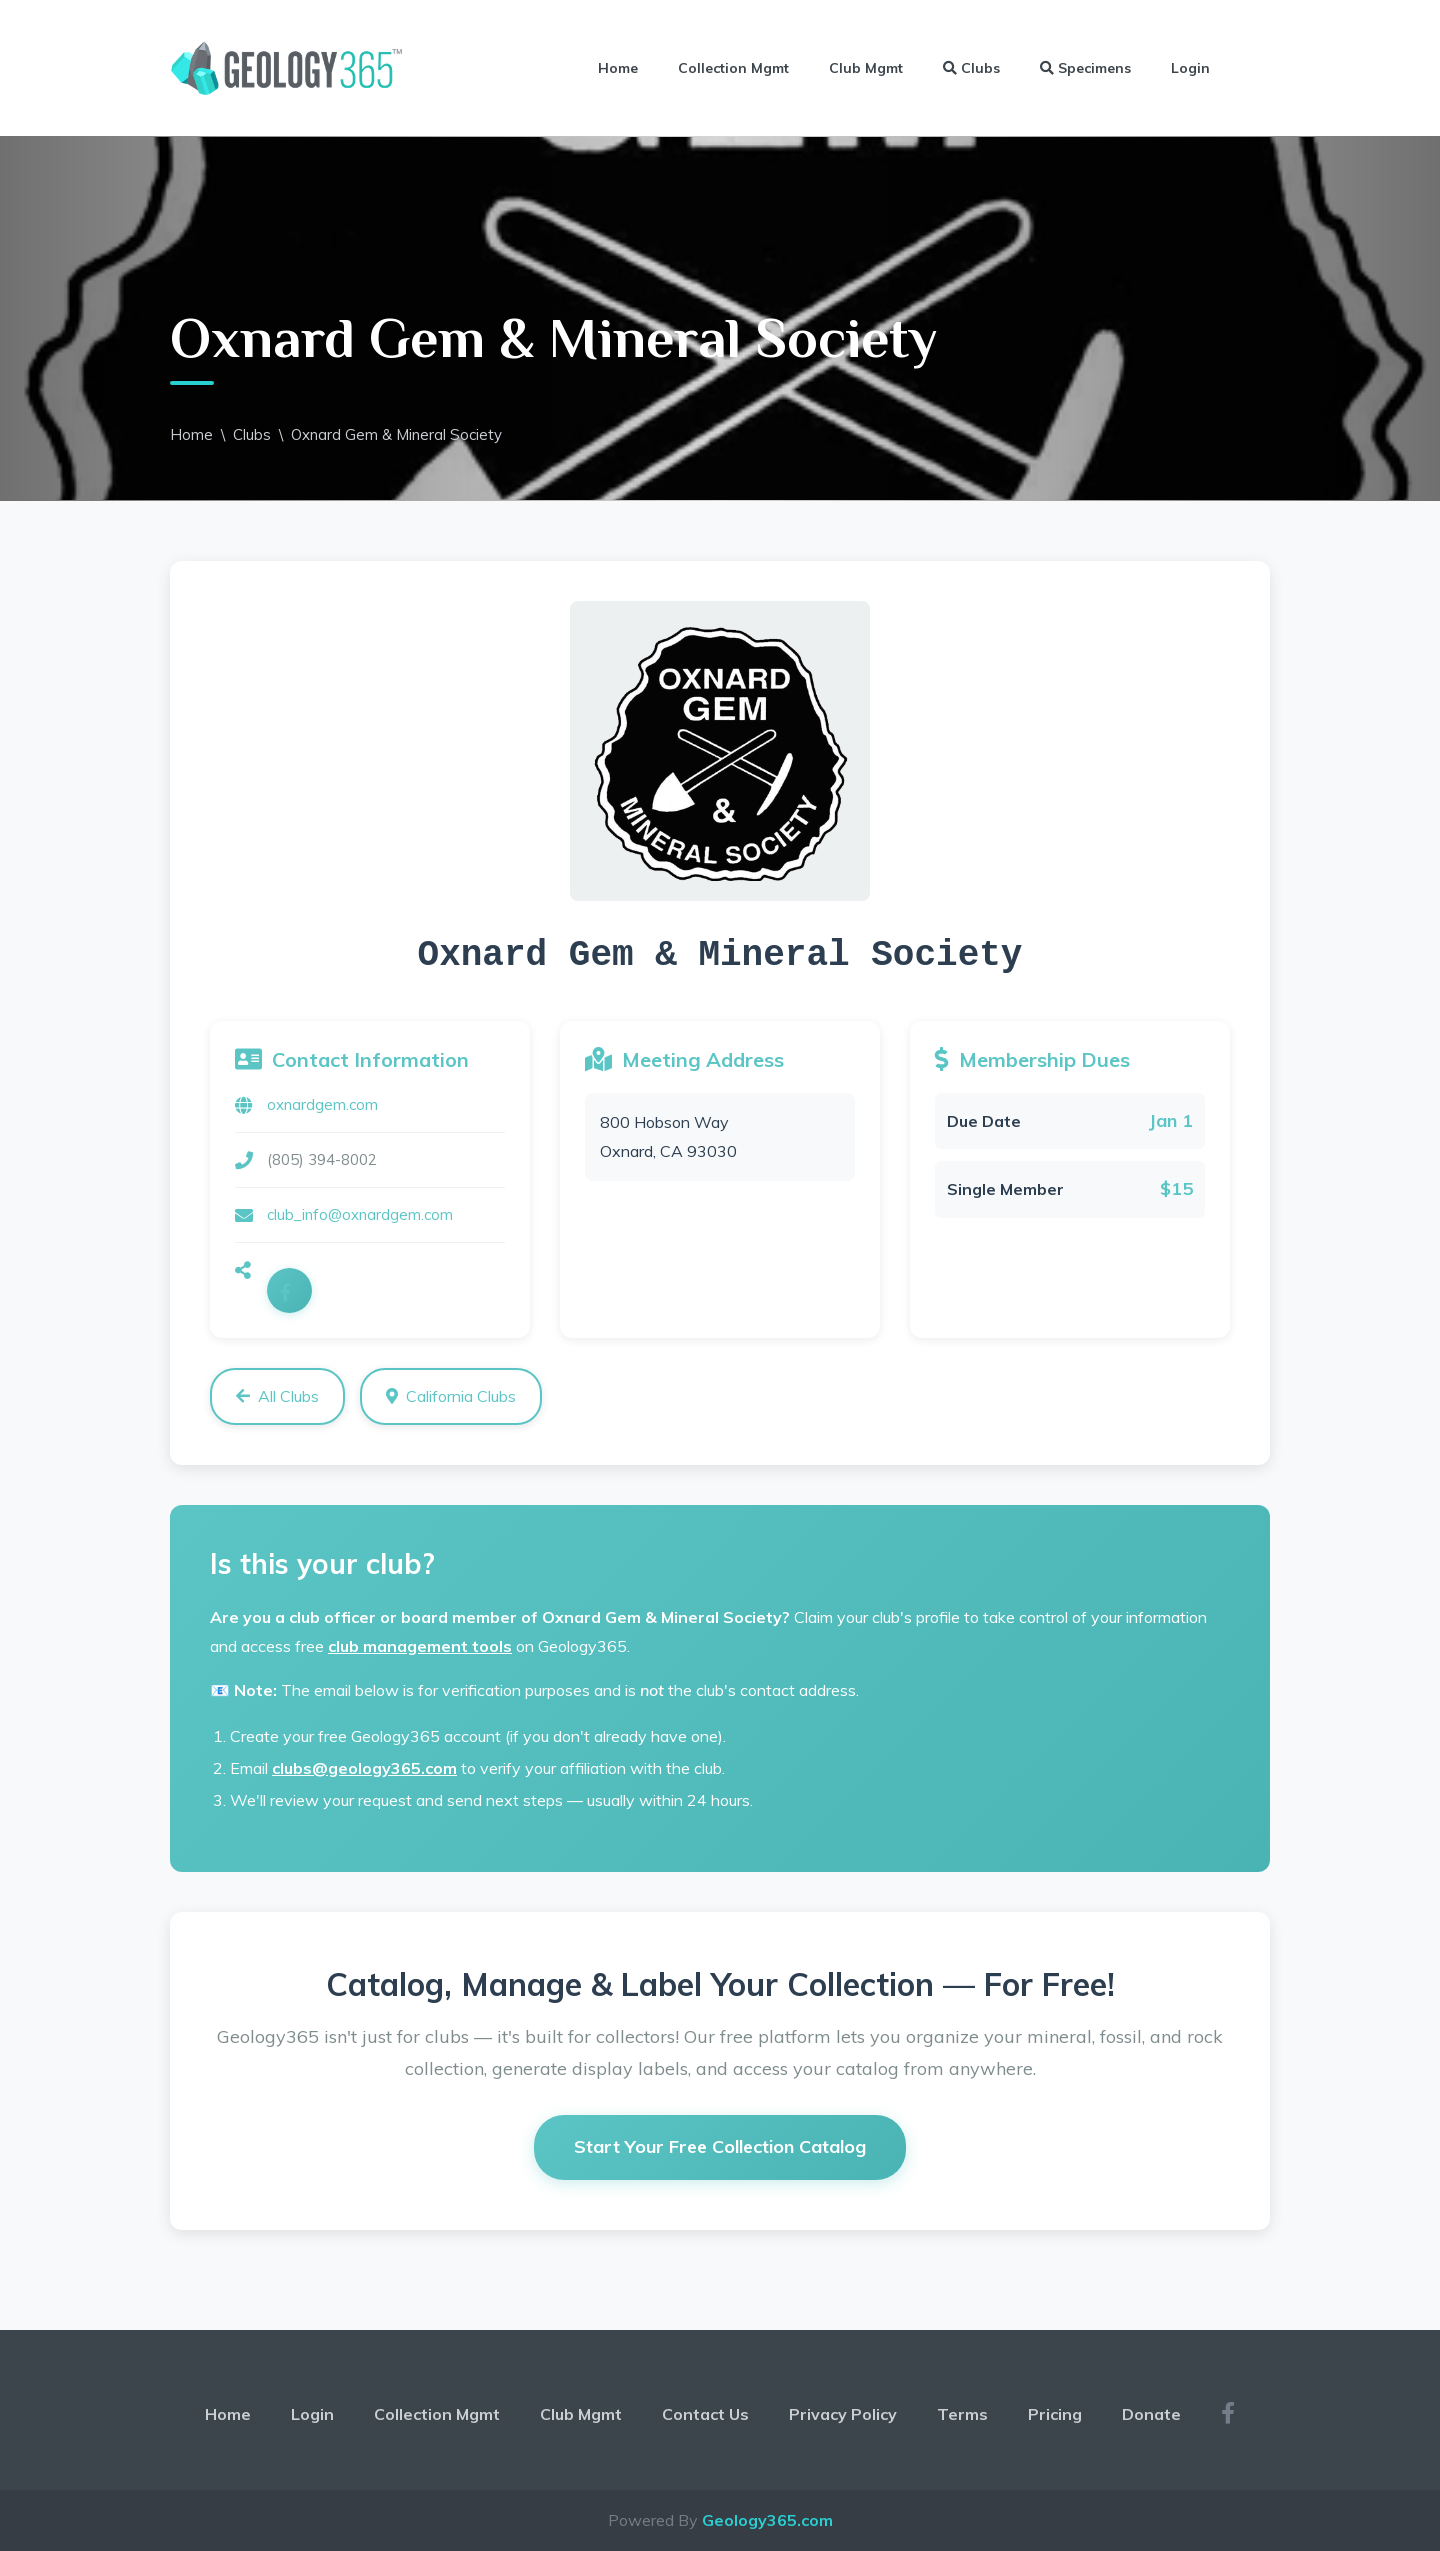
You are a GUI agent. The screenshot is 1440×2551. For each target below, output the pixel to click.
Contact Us (705, 2414)
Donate (1151, 2414)
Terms (962, 2414)
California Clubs (451, 1396)
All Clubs (277, 1396)
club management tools (420, 1646)
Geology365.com (767, 2520)
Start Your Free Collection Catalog (720, 2146)
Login (1190, 68)
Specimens (1085, 68)
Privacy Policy (843, 2414)
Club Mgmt (866, 68)
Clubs (971, 68)
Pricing (1055, 2414)
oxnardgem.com (322, 1104)
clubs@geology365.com (364, 1768)
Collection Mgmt (733, 68)
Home (618, 68)
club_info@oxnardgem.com (360, 1214)
